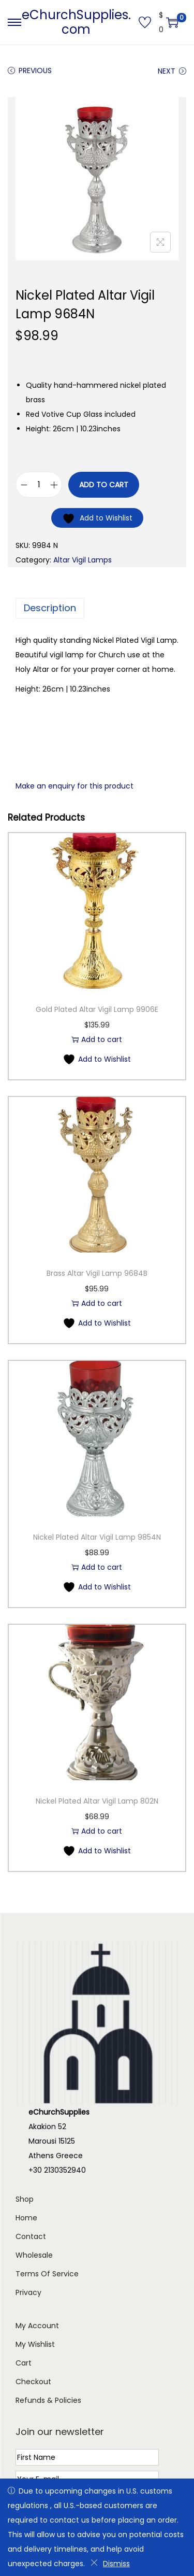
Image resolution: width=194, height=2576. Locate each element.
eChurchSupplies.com (76, 22)
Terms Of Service (47, 2274)
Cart (24, 2363)
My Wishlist (35, 2344)
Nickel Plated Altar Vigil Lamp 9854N (97, 1537)
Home (26, 2218)
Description (50, 607)
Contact (31, 2236)
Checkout (33, 2381)
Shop (25, 2199)
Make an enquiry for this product (74, 786)
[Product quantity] (39, 484)
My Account (37, 2325)
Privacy (28, 2292)
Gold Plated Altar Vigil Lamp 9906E (97, 1009)
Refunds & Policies (48, 2400)
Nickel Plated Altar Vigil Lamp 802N (97, 1801)
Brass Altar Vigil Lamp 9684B (97, 1273)
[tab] (97, 608)
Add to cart (103, 485)
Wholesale (34, 2255)
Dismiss (110, 2563)
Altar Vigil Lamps (82, 560)
